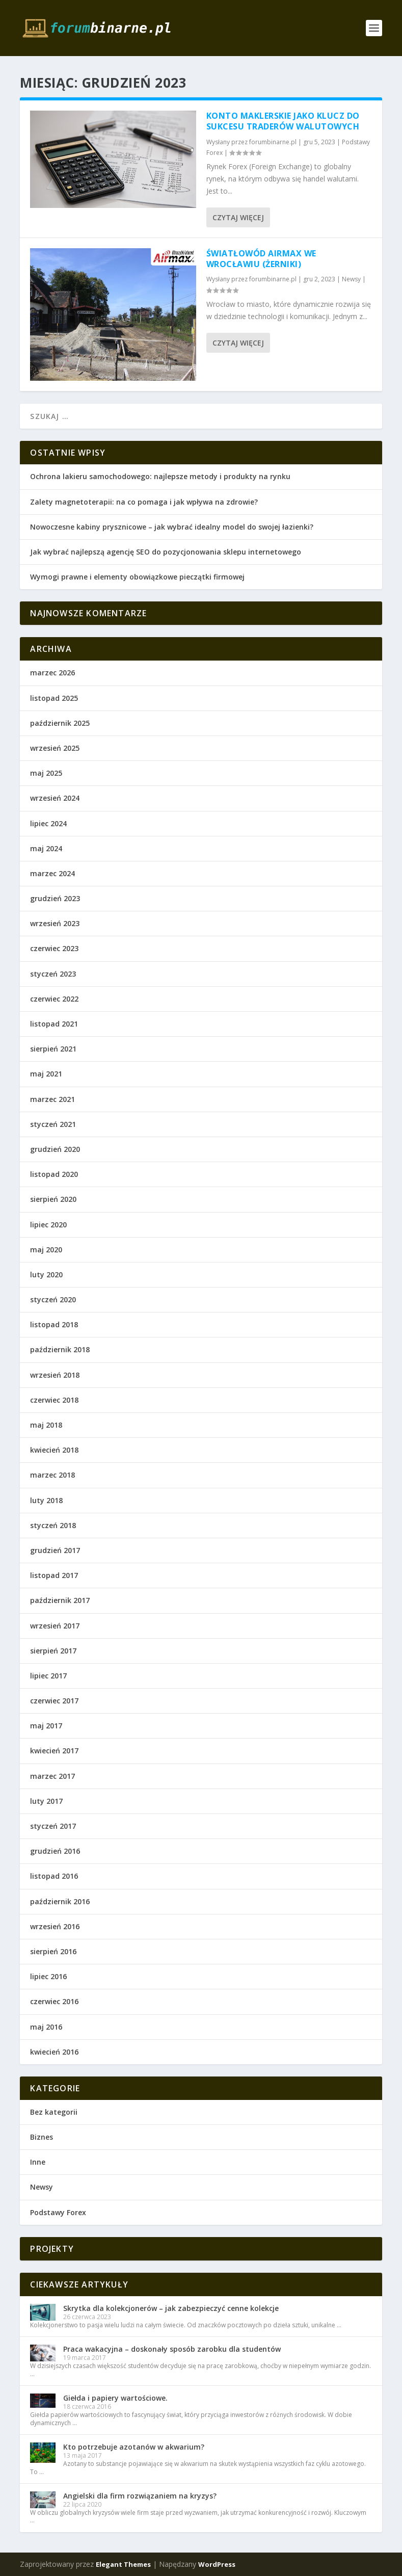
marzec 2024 (52, 873)
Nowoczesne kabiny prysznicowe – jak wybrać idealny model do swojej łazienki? (171, 527)
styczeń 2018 (53, 1525)
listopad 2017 (54, 1575)
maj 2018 (46, 1425)
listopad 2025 (54, 698)
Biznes (41, 2137)
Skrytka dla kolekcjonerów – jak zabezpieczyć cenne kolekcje (171, 2308)
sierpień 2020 (53, 1199)
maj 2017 (46, 1725)
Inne (37, 2162)
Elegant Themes (123, 2564)
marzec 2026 (52, 672)
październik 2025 (60, 723)
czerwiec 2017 (54, 1700)
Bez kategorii (53, 2112)
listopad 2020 (54, 1174)
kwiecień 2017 (54, 1750)
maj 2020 (46, 1249)
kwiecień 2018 (54, 1450)
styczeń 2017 (53, 1826)
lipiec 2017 (48, 1675)
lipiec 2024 (48, 823)
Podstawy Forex (58, 2212)
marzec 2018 (52, 1475)
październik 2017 (60, 1600)
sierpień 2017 (53, 1650)
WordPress (216, 2564)
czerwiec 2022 (54, 999)
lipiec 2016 (48, 1976)
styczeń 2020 (53, 1299)
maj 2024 (46, 848)
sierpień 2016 (53, 1951)
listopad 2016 (54, 1876)
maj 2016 (46, 2027)
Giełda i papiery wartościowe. (115, 2398)
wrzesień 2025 (54, 748)
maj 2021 (46, 1074)
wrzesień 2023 (54, 923)
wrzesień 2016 (54, 1926)
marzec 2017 (52, 1776)
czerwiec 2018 (54, 1400)
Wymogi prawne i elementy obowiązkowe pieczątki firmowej (137, 577)
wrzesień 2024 (54, 798)
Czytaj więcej (238, 217)
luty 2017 (46, 1801)
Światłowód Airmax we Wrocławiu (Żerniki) (261, 259)
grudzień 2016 (55, 1851)
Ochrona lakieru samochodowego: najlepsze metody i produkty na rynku (160, 476)
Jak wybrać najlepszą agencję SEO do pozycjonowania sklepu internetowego (165, 552)
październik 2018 (60, 1349)
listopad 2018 (54, 1324)
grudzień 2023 (55, 898)
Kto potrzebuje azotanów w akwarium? (133, 2447)
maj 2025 (46, 773)
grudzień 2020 (55, 1149)
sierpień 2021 (53, 1049)
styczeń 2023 (53, 974)
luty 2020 (46, 1274)
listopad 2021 (54, 1024)
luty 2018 (46, 1500)
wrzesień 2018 (54, 1375)
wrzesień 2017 (54, 1626)
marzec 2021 (52, 1099)
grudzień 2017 (55, 1550)
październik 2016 (60, 1901)
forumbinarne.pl (273, 142)
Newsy (351, 279)
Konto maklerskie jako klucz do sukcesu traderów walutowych (283, 121)
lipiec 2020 (48, 1224)
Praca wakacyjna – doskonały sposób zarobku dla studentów (172, 2349)
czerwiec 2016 (54, 2001)
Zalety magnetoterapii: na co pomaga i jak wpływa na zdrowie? (144, 502)
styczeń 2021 (53, 1124)
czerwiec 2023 (54, 948)
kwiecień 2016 (54, 2052)
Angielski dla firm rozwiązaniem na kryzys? (140, 2496)
